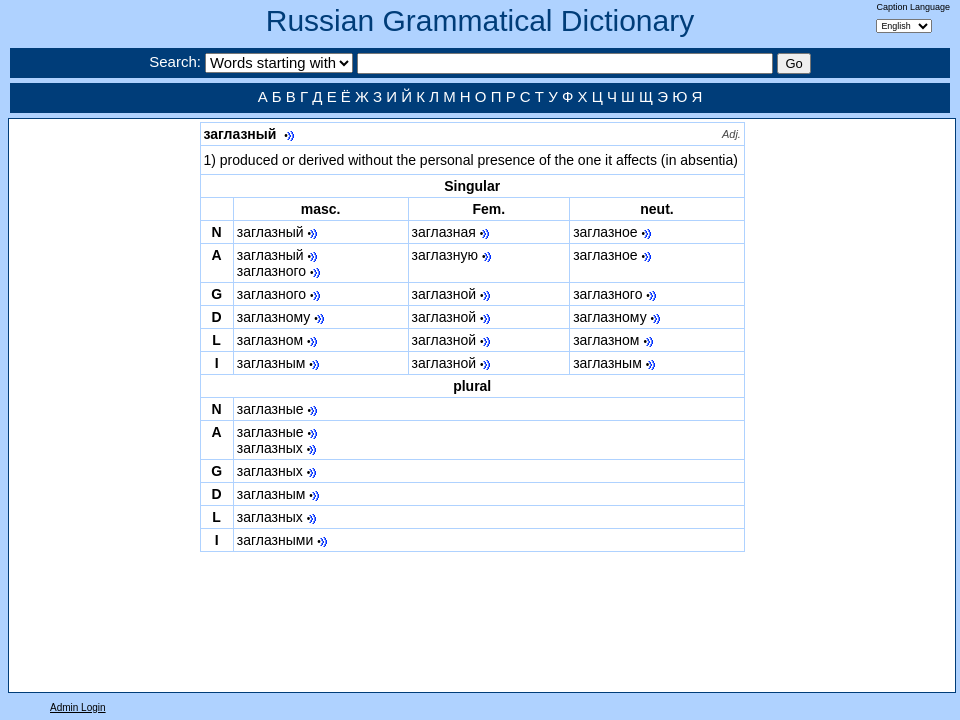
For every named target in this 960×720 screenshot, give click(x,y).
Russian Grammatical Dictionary (480, 20)
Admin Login (78, 707)
